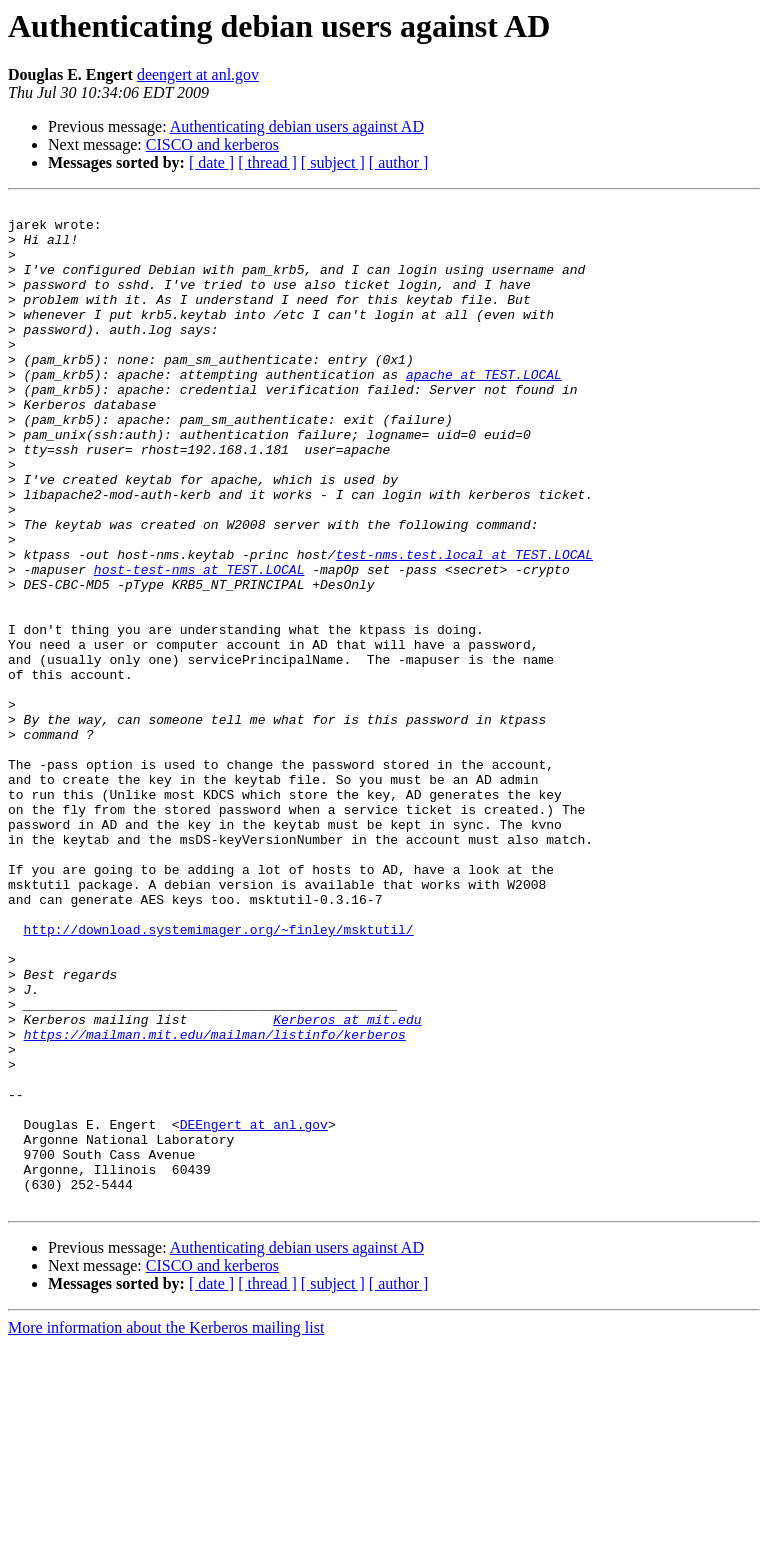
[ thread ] (267, 162)
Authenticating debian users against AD (297, 126)
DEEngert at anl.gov (254, 1310)
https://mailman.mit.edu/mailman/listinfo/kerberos (215, 1202)
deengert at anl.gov (198, 74)
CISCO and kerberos (212, 144)
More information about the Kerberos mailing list (166, 1528)
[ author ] (399, 162)
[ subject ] (333, 162)
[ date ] (211, 162)
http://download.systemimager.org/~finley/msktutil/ (219, 1076)
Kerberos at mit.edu (347, 1184)
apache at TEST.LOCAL (484, 410)
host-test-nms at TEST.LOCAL (199, 644)
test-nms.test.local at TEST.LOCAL (464, 626)
